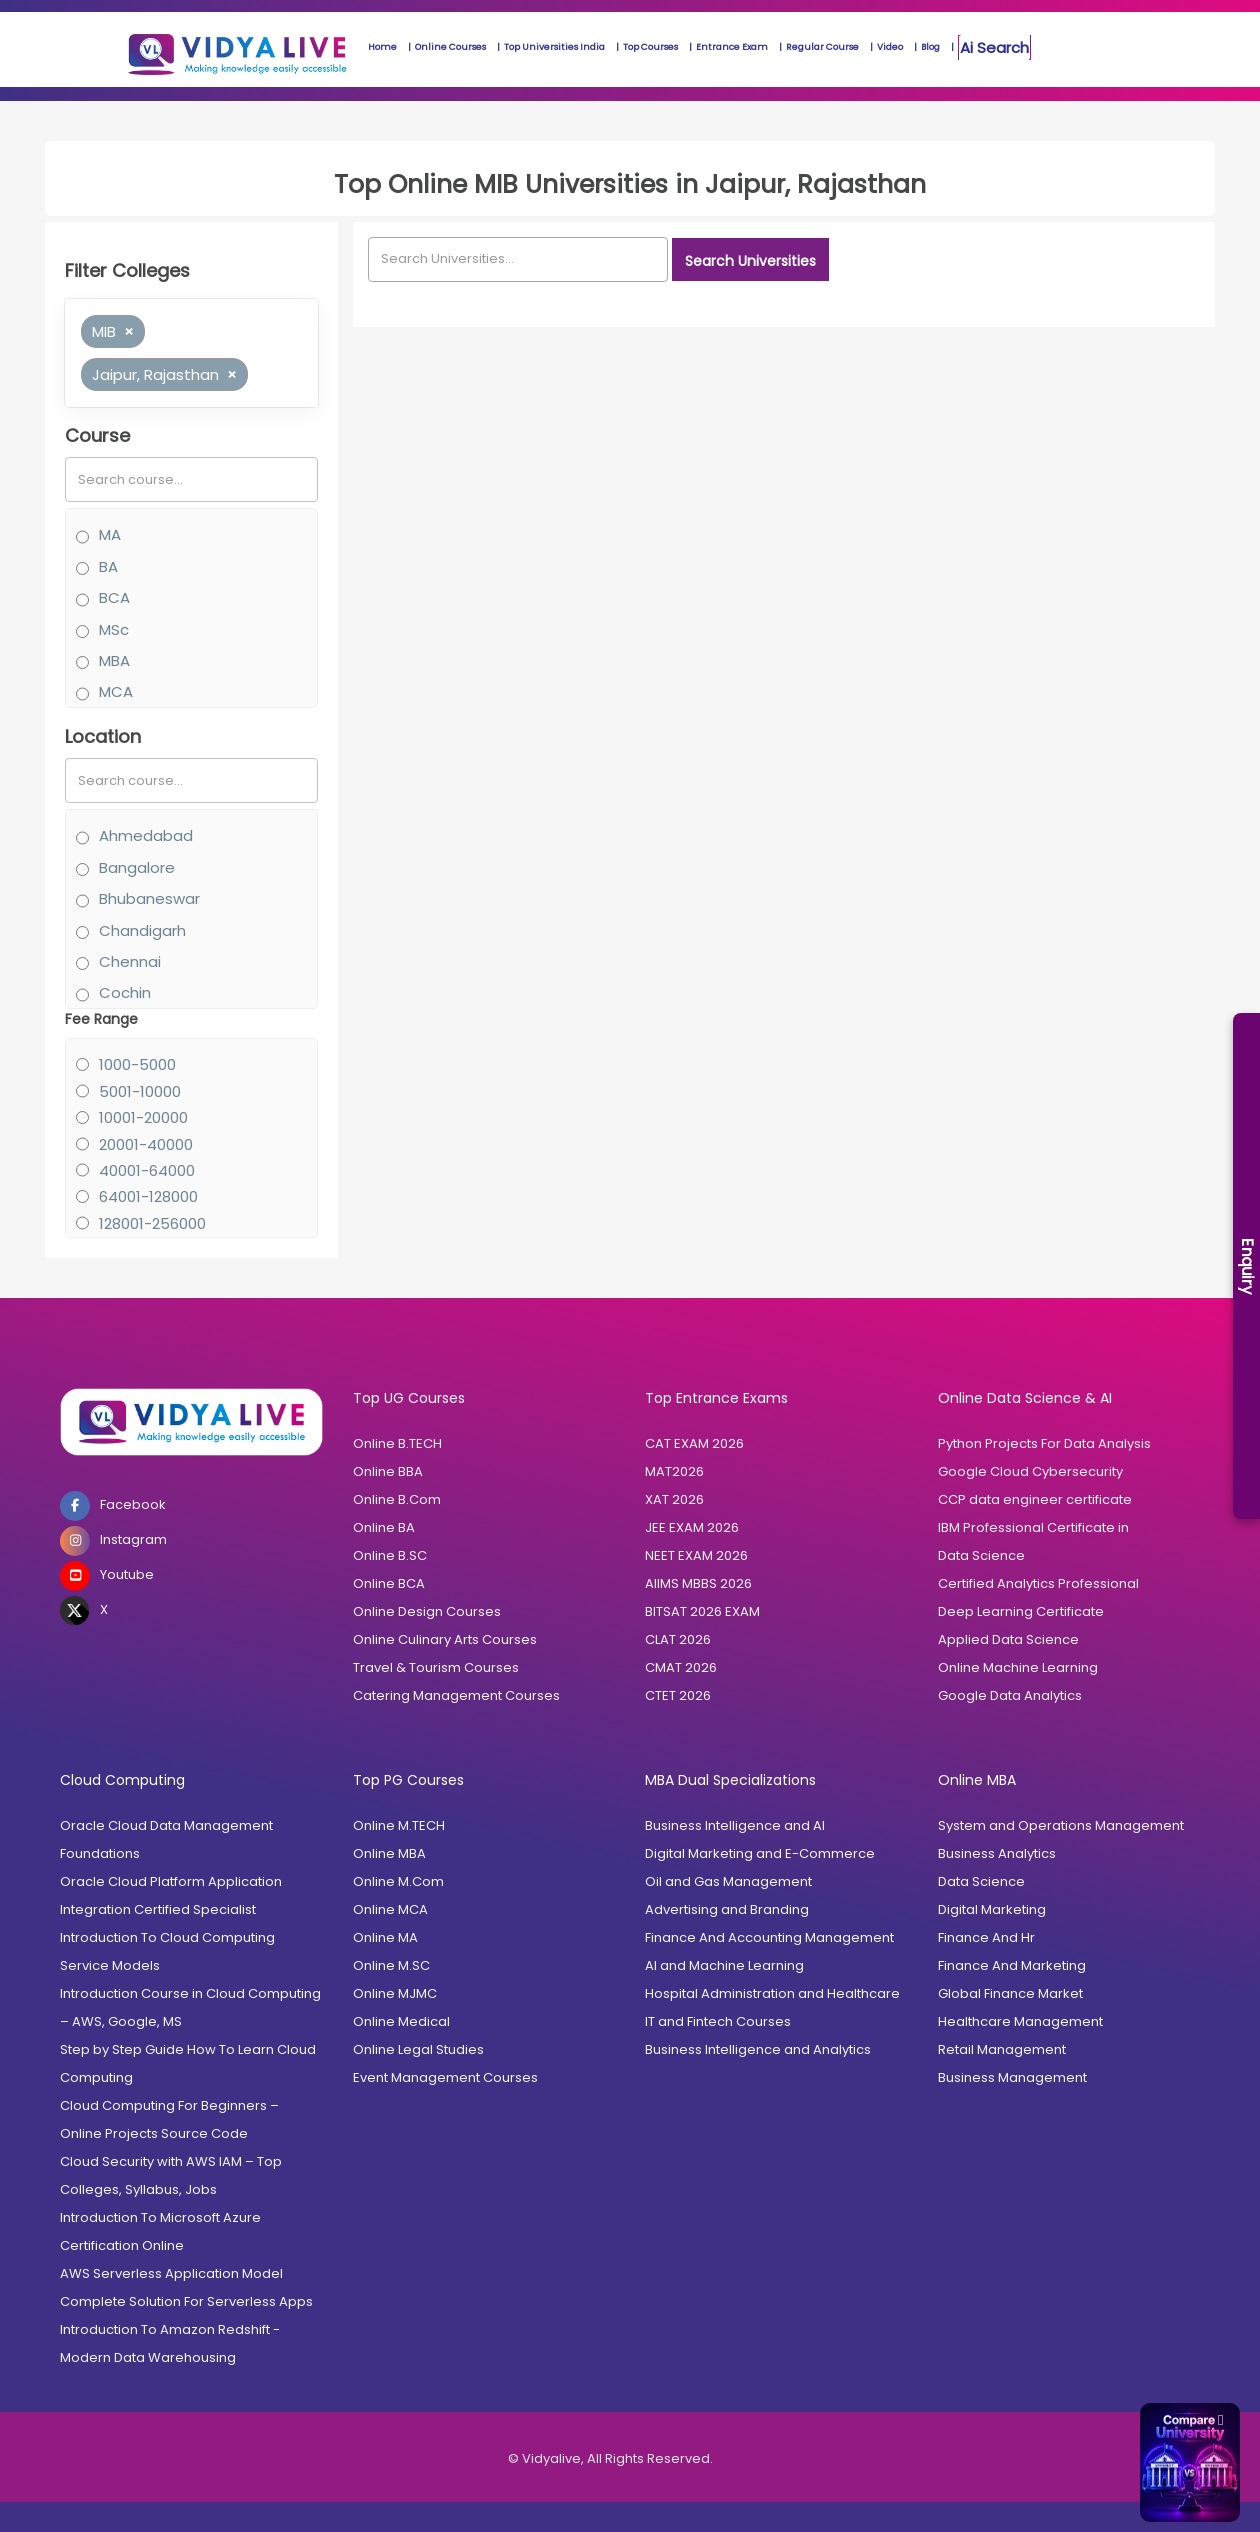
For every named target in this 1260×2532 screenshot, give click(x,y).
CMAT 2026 (681, 1667)
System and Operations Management (1061, 1825)
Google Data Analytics (1010, 1695)
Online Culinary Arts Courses (445, 1639)
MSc (114, 629)
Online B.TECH (397, 1443)
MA (110, 534)
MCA (116, 691)
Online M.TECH (399, 1825)
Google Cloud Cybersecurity (1030, 1471)
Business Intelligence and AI (735, 1825)
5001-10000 (140, 1091)
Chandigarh (142, 930)
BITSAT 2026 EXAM (702, 1611)
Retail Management (1002, 2049)
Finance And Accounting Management (769, 1937)
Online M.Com (398, 1881)
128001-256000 (152, 1223)
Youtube (107, 1576)
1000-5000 (137, 1064)
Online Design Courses (427, 1611)
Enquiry (1247, 1266)
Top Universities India (554, 47)
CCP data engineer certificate (1035, 1499)
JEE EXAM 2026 (692, 1527)
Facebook (113, 1506)
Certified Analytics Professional (1038, 1583)
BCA (114, 597)
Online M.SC (391, 1965)
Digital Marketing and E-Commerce (760, 1853)
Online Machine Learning (1018, 1667)
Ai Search (994, 47)
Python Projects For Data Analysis (1044, 1443)
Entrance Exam (732, 47)
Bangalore (137, 867)
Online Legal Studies (418, 2049)
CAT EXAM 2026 (694, 1443)
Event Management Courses (445, 2077)
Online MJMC (395, 1993)
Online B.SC (390, 1555)
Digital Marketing (992, 1909)
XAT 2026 (674, 1499)
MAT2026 (674, 1471)
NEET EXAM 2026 (696, 1555)
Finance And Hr (986, 1937)
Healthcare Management (1020, 2021)
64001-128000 (148, 1196)
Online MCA (390, 1909)
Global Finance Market (1010, 1993)
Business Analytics (997, 1853)
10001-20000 (143, 1117)
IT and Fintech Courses (718, 2021)
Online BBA (388, 1471)
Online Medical (401, 2021)
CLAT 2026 (678, 1639)
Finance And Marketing (1012, 1965)
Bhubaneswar (149, 898)
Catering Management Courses (456, 1695)
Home (382, 47)
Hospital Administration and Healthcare (772, 1993)
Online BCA (389, 1583)
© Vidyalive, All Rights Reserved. (610, 2458)
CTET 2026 (678, 1695)
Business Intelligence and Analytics (758, 2049)
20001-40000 (146, 1144)
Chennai (130, 961)
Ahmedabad (146, 835)
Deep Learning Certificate (1021, 1611)
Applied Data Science (1008, 1639)
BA (108, 566)
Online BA (384, 1527)
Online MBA (389, 1853)
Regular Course (822, 47)
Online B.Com (397, 1499)
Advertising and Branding (727, 1909)
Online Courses (450, 47)
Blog (930, 47)
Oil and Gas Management (728, 1881)
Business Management (1012, 2077)
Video (890, 47)
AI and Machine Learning (724, 1965)
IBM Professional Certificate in (1033, 1527)
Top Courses (650, 47)
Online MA (385, 1937)
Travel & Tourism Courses (436, 1667)
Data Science (981, 1555)
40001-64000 (147, 1170)
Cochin (125, 992)
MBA (114, 660)
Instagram (113, 1541)
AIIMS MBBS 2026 (698, 1583)
